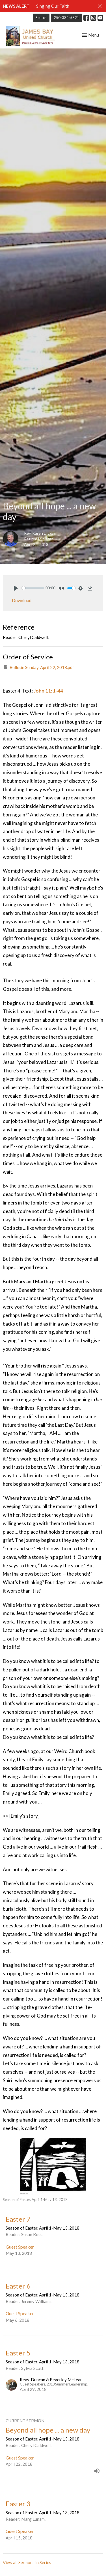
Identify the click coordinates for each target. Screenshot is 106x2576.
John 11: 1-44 (48, 691)
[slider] (33, 588)
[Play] (15, 588)
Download (21, 600)
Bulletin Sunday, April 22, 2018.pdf (38, 667)
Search (41, 17)
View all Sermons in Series (27, 2562)
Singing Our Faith (52, 6)
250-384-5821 (66, 17)
